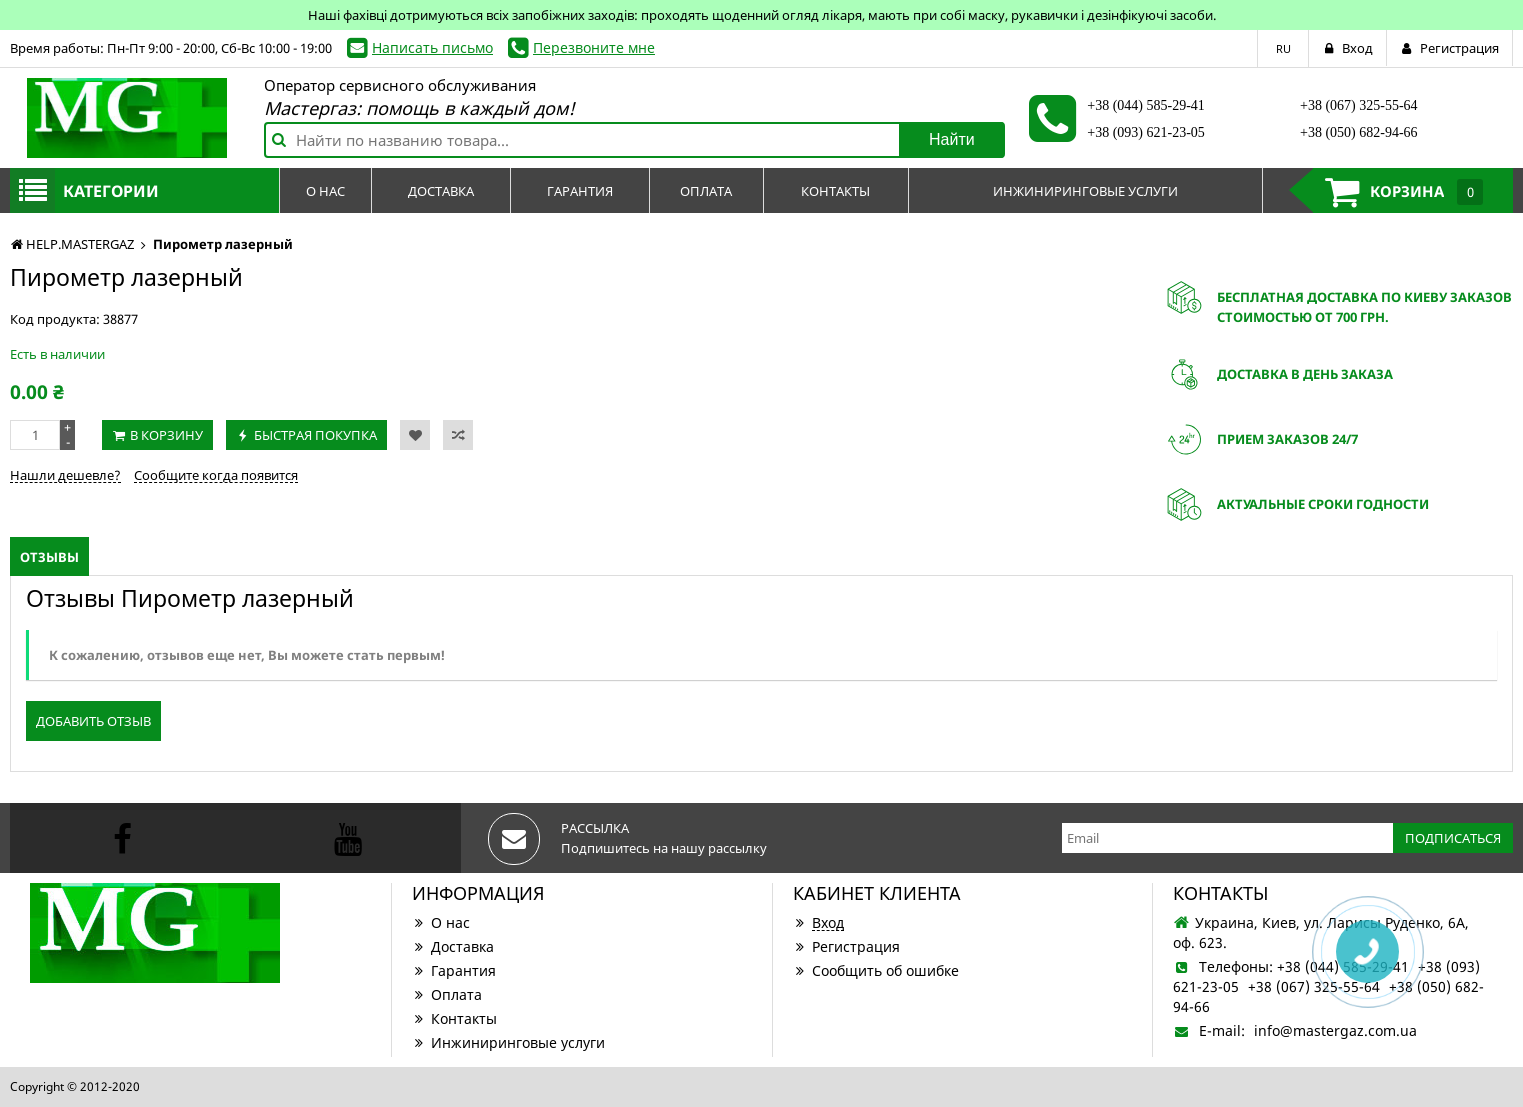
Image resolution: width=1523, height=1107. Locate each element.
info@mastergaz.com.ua (1335, 1030)
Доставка (453, 946)
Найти (952, 139)
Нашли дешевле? (65, 475)
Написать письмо (432, 47)
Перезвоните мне (594, 47)
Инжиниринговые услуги (508, 1042)
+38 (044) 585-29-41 (1146, 105)
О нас (441, 922)
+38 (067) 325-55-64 (1359, 105)
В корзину (166, 435)
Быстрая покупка (315, 435)
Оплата (447, 994)
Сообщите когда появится (216, 475)
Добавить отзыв (93, 721)
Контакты (454, 1018)
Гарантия (454, 970)
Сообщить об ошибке (876, 970)
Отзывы (49, 557)
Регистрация (846, 946)
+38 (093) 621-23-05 (1146, 132)
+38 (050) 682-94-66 (1359, 132)
